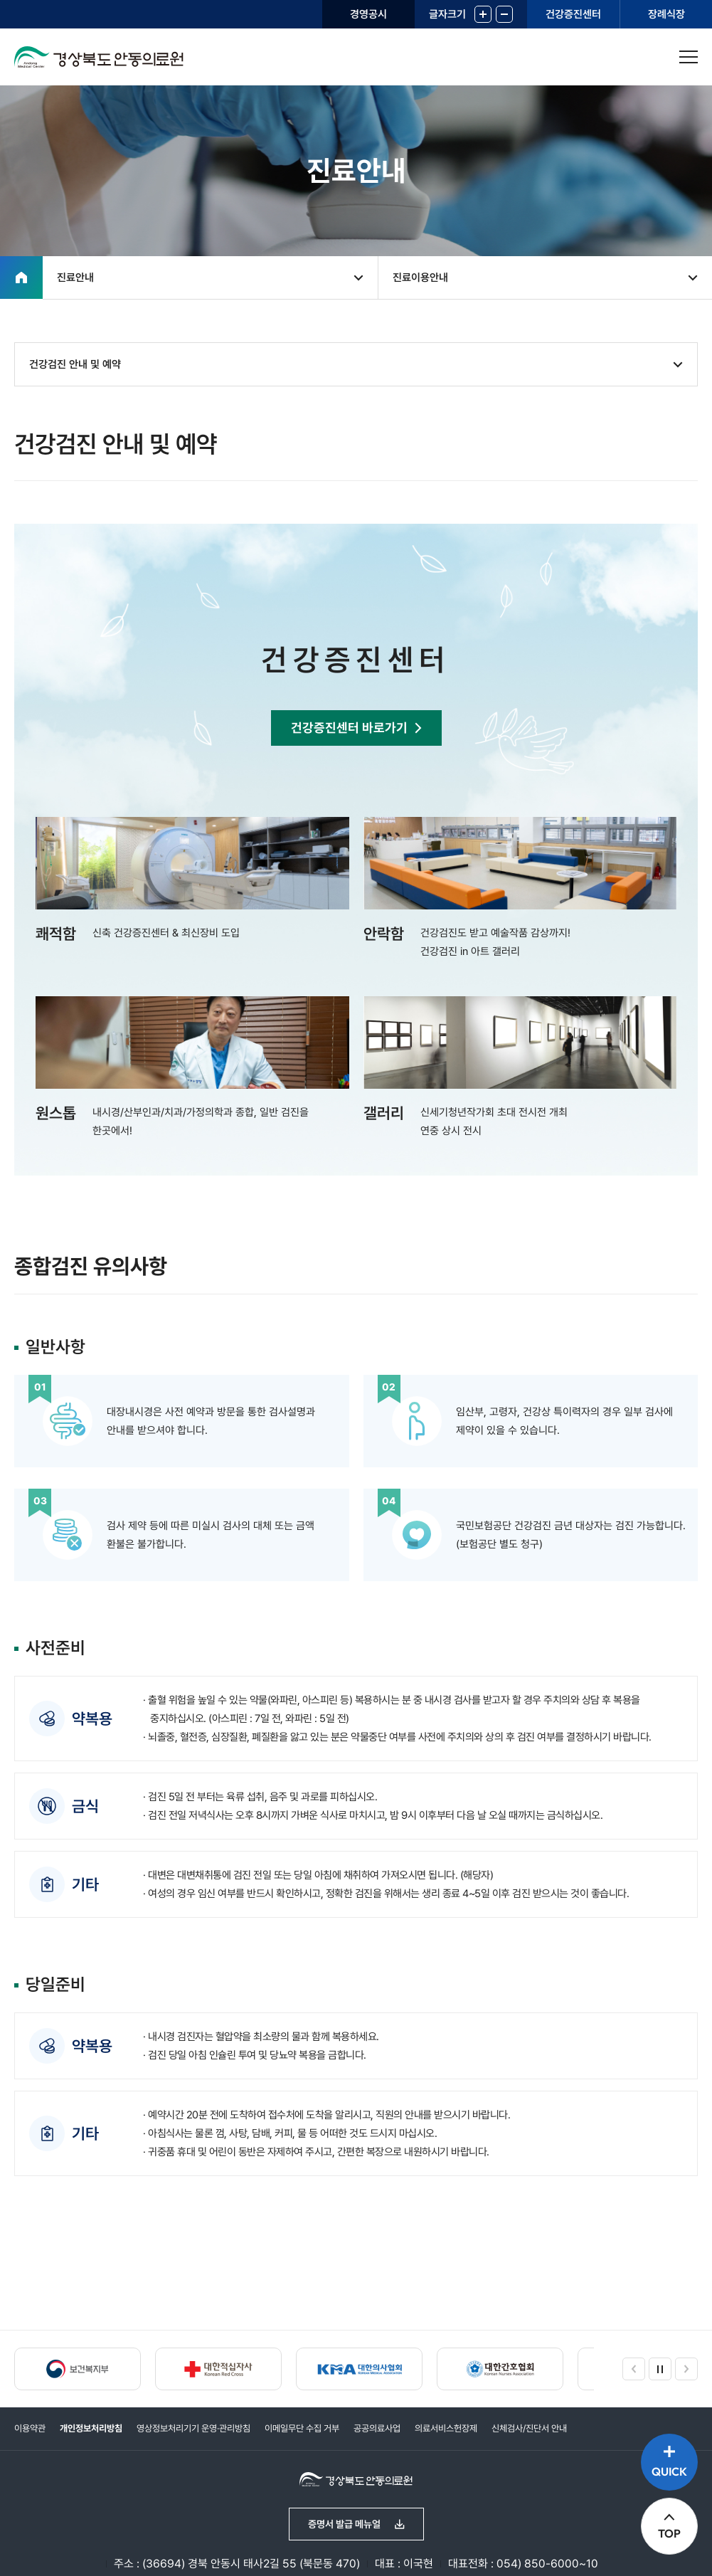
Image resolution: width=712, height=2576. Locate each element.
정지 (660, 2369)
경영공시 (368, 14)
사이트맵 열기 (688, 56)
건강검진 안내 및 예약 (75, 364)
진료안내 (75, 277)
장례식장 (666, 14)
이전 (633, 2369)
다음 (686, 2369)
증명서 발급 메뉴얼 (344, 2524)
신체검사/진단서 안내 (529, 2428)
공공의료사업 (377, 2428)
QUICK (669, 2471)
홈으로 (21, 277)
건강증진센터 (573, 14)
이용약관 (30, 2428)
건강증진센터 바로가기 (349, 727)
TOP (669, 2533)
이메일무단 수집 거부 (302, 2428)
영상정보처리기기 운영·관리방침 (193, 2428)
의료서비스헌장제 (446, 2428)
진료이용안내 (420, 277)
